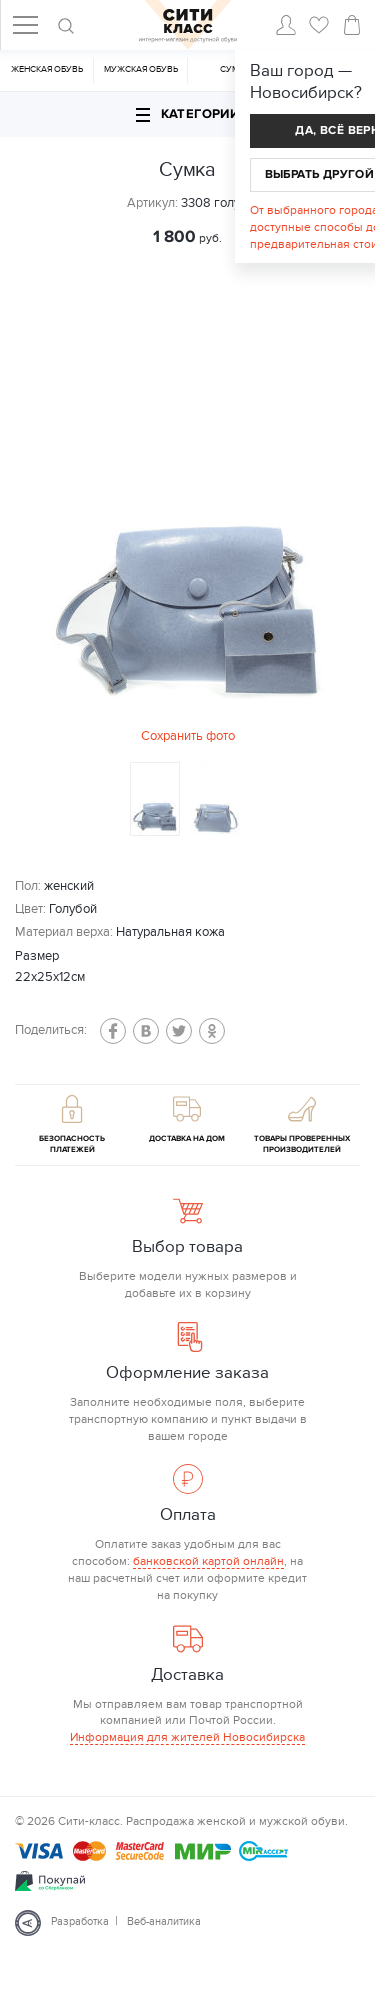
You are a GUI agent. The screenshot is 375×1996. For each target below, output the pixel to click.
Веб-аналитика (164, 1921)
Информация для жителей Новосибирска (187, 1737)
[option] (188, 516)
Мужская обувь (141, 69)
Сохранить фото (188, 736)
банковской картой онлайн (208, 1561)
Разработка (80, 1921)
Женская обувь (47, 69)
